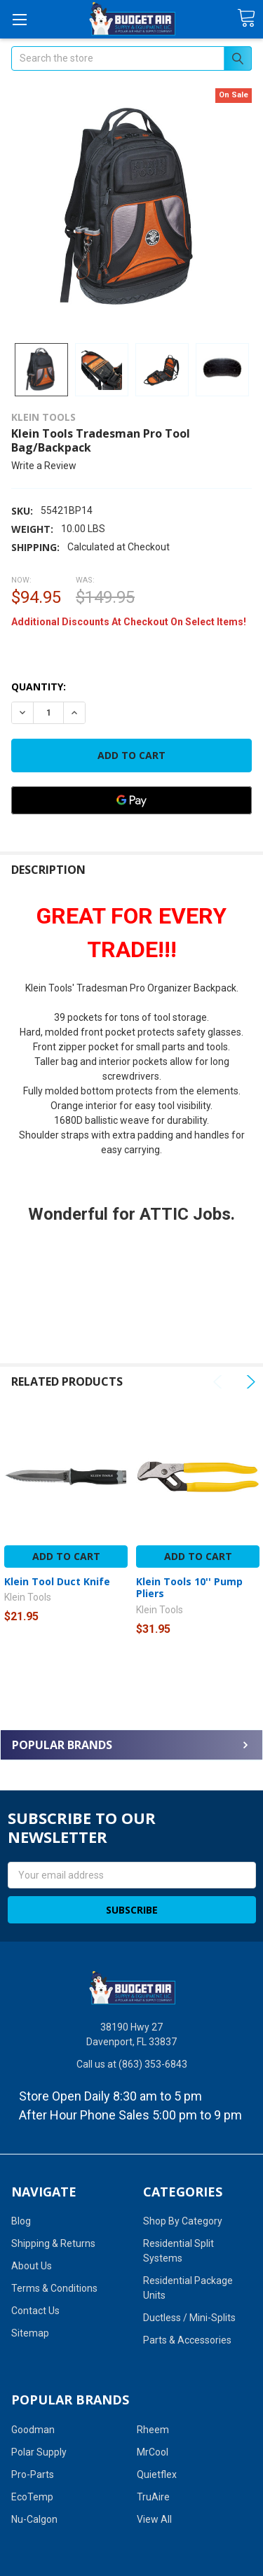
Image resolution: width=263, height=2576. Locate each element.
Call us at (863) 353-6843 (131, 2064)
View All (154, 2519)
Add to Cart (66, 1556)
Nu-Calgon (34, 2519)
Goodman (33, 2429)
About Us (31, 2265)
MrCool (152, 2452)
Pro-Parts (32, 2474)
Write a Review (43, 465)
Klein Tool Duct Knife (57, 1581)
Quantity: (38, 686)
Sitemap (30, 2333)
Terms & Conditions (54, 2288)
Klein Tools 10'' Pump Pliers (189, 1588)
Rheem (153, 2429)
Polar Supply (39, 2452)
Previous (219, 1381)
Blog (21, 2221)
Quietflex (157, 2474)
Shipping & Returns (53, 2243)
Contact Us (35, 2310)
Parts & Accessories (187, 2340)
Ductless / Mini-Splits (189, 2317)
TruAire (153, 2496)
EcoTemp (32, 2496)
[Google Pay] (131, 800)
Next (248, 1381)
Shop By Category (182, 2221)
